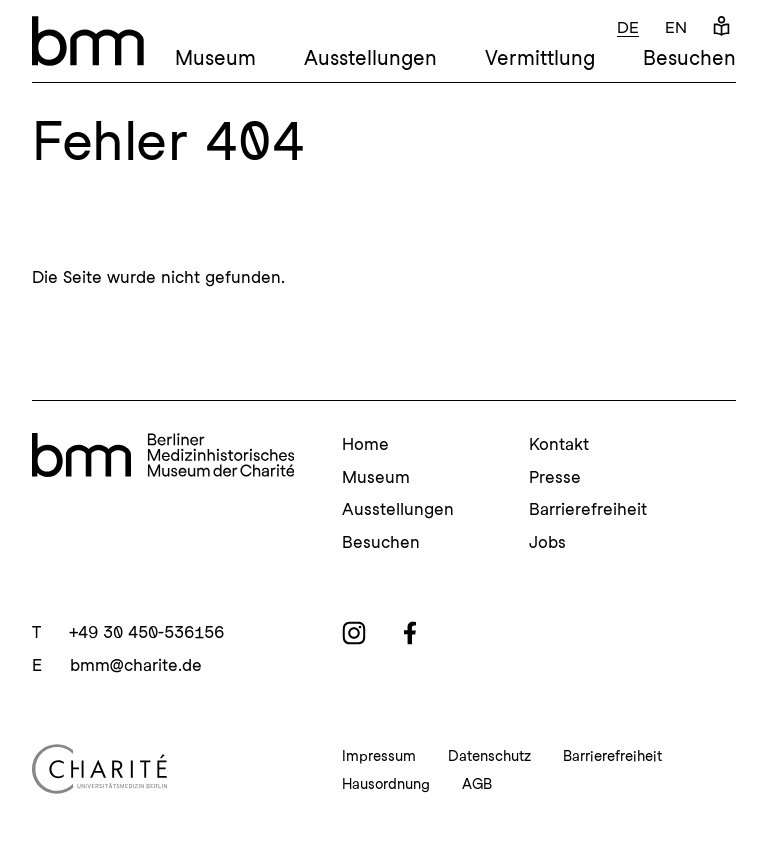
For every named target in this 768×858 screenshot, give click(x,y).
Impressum (379, 756)
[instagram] (354, 633)
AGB (477, 784)
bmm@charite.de (136, 665)
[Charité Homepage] (163, 769)
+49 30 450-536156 (146, 632)
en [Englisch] (676, 27)
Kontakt (559, 444)
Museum (215, 58)
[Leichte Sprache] (721, 27)
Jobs (547, 542)
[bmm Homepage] (163, 458)
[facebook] (410, 633)
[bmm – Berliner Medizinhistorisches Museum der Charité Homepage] (88, 41)
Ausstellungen (370, 58)
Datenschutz (489, 756)
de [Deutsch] (628, 27)
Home (365, 444)
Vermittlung (540, 58)
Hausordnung (386, 784)
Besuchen (689, 58)
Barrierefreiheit (588, 509)
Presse (555, 477)
